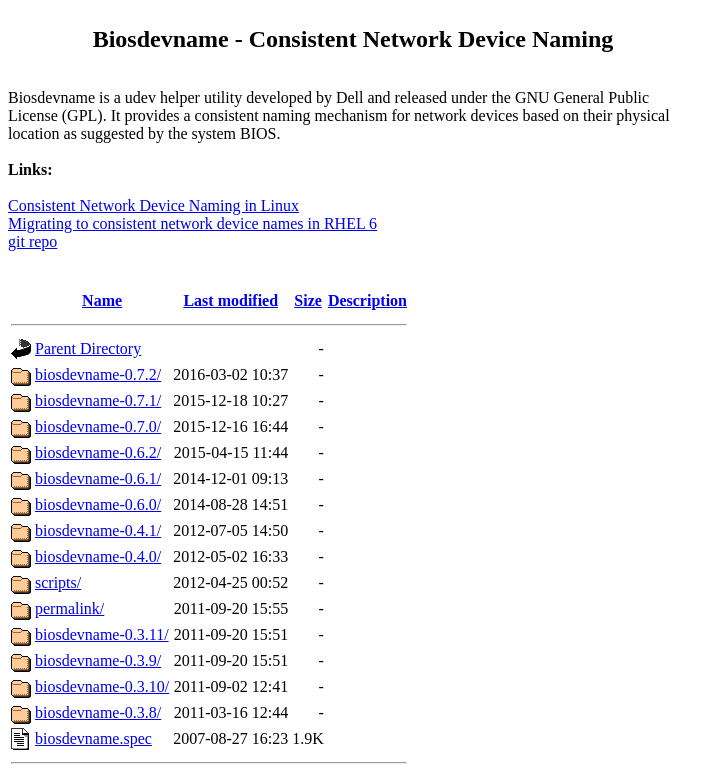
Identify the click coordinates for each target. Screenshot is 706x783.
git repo (32, 241)
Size (308, 300)
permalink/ (69, 608)
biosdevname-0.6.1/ (98, 478)
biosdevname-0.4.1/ (98, 530)
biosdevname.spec (93, 738)
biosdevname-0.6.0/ (98, 504)
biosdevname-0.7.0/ (98, 426)
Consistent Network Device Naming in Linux (153, 205)
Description (367, 300)
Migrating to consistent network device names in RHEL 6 (192, 223)
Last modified (230, 300)
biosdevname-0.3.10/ (102, 686)
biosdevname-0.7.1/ (98, 400)
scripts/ (58, 582)
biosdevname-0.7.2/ (98, 374)
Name (102, 300)
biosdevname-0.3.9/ (98, 660)
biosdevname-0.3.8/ (98, 712)
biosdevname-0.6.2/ (98, 452)
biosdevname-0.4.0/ (98, 556)
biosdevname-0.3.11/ (102, 634)
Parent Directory (88, 348)
